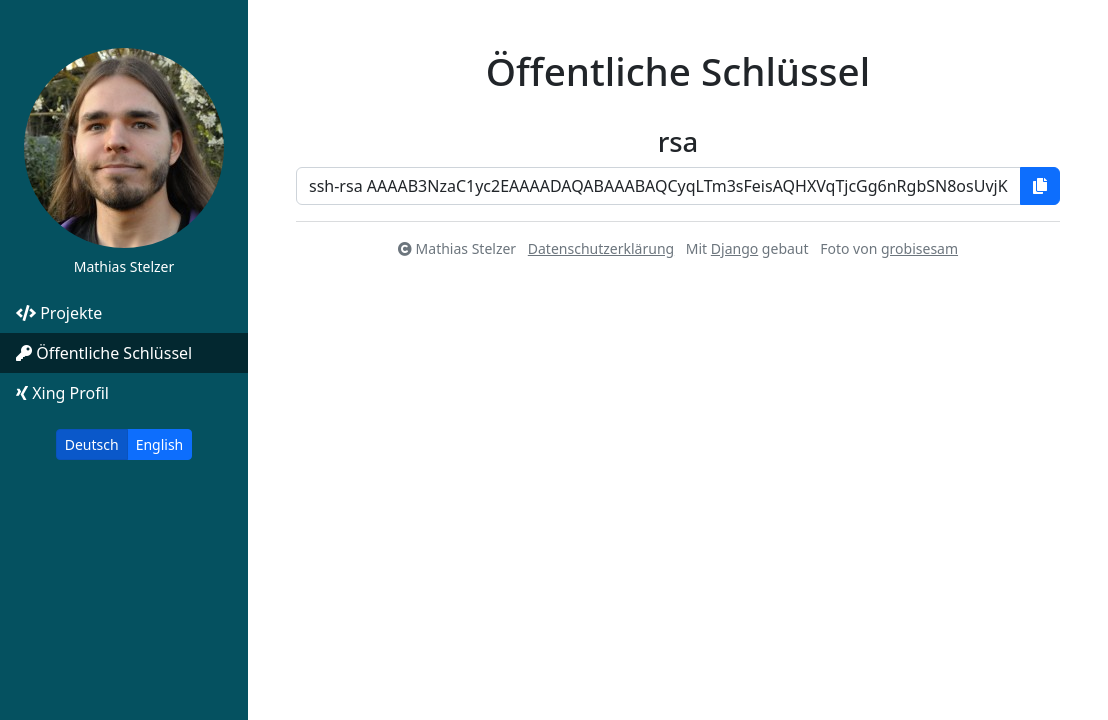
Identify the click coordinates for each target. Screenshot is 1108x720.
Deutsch (92, 444)
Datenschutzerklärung (601, 248)
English (160, 444)
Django (734, 248)
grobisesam (919, 248)
